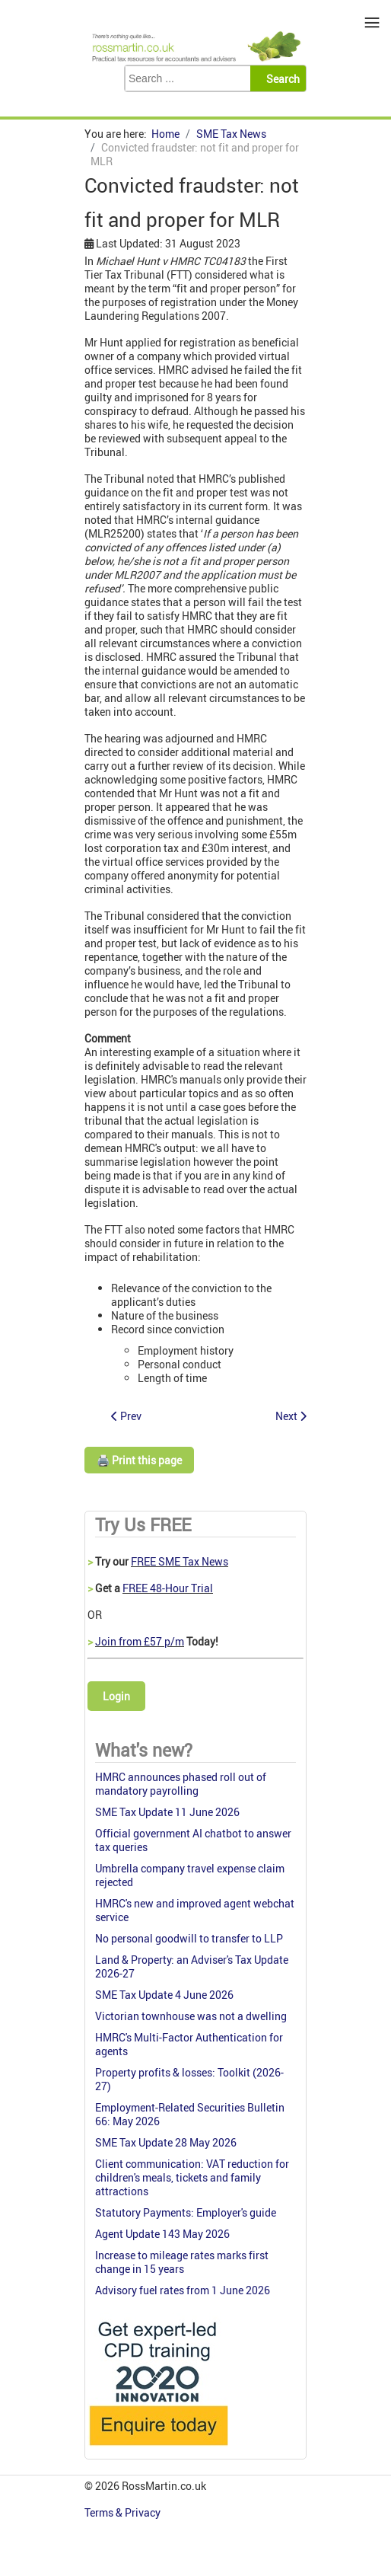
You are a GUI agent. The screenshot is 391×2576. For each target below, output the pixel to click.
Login (116, 1696)
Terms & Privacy (123, 2512)
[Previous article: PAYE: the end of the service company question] (126, 1416)
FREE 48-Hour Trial (167, 1588)
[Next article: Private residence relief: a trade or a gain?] (291, 1416)
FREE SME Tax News (179, 1561)
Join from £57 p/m (139, 1641)
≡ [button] (372, 22)
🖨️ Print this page (139, 1460)
